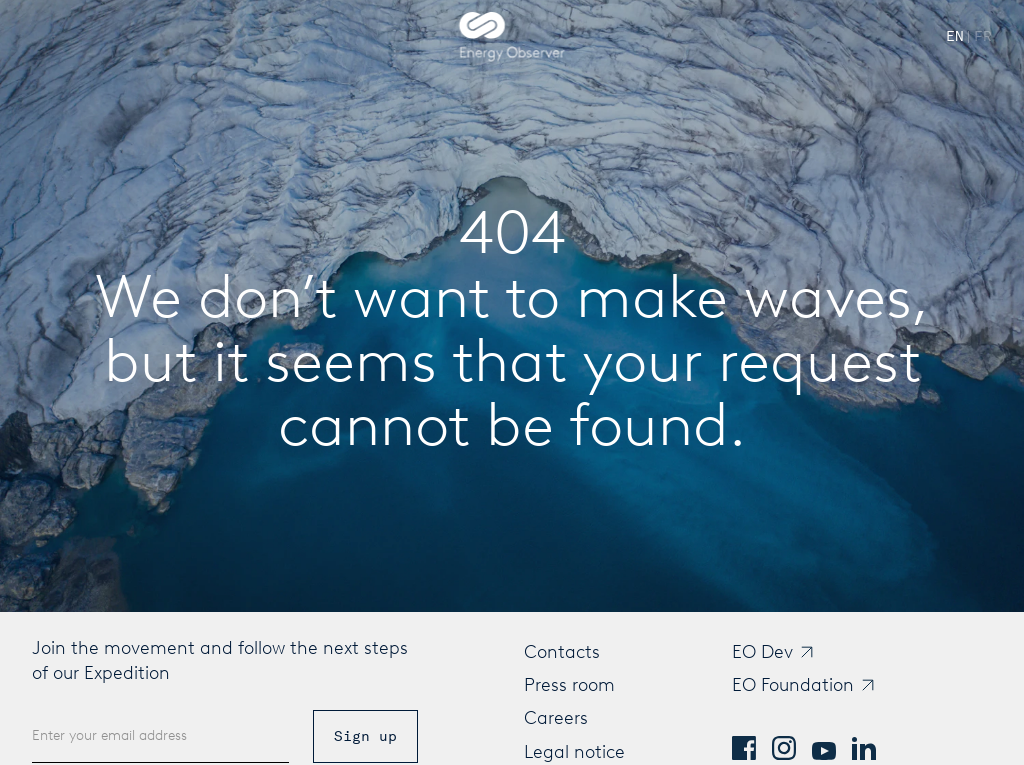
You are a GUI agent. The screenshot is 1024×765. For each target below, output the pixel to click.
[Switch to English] (955, 37)
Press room (569, 685)
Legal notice (574, 752)
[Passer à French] (983, 37)
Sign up (365, 736)
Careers (556, 718)
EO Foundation (793, 685)
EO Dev (762, 652)
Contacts (562, 652)
